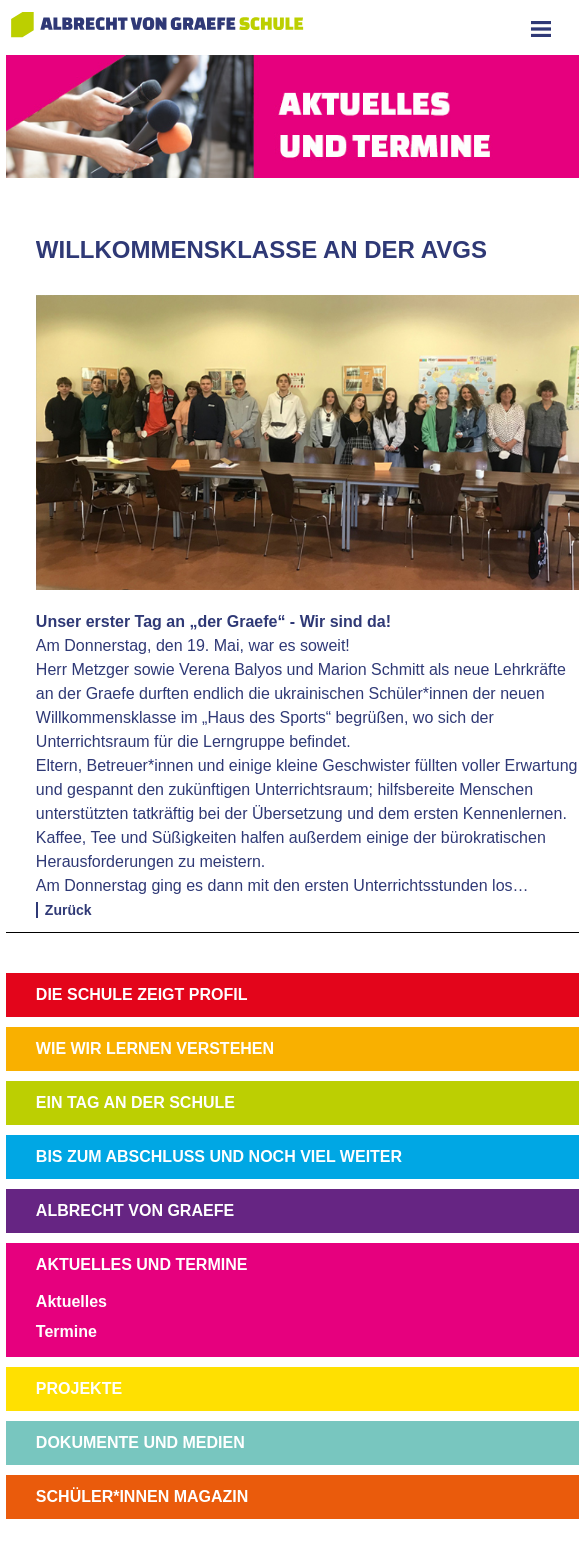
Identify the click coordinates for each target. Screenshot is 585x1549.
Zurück (68, 910)
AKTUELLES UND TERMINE (142, 1264)
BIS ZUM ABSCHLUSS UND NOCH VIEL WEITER (219, 1156)
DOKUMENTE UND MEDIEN (140, 1442)
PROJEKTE (79, 1388)
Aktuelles (71, 1301)
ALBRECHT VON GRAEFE (135, 1210)
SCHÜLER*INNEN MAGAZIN (142, 1496)
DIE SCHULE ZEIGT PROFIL (142, 994)
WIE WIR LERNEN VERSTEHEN (155, 1048)
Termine (66, 1331)
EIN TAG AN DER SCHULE (135, 1102)
